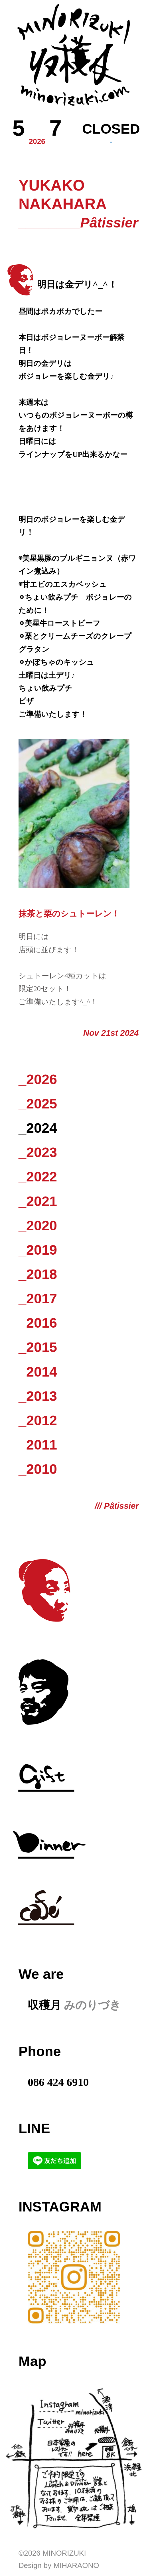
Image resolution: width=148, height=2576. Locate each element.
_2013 (38, 1396)
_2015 (38, 1347)
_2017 (38, 1298)
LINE (34, 2128)
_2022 (38, 1176)
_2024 (38, 1128)
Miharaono (76, 2565)
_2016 (38, 1322)
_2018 (38, 1274)
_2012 (38, 1420)
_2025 (38, 1103)
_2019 (38, 1250)
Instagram (60, 2206)
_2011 (38, 1444)
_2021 (38, 1201)
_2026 (38, 1079)
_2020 (38, 1225)
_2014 (38, 1371)
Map (32, 2361)
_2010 (38, 1469)
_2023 (38, 1152)
